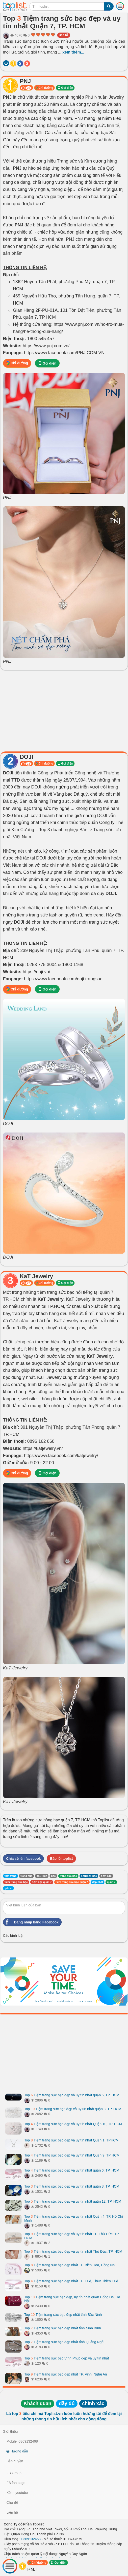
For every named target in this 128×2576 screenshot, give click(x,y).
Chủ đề (12, 2502)
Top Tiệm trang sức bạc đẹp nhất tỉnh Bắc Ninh (63, 2315)
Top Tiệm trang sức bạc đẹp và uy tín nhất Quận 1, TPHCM (71, 2140)
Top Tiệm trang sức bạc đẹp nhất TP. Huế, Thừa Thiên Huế (71, 2281)
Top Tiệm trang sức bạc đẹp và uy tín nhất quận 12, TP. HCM (72, 2201)
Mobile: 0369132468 (22, 2441)
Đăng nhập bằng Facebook (30, 1922)
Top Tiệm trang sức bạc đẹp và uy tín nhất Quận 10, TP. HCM (73, 2124)
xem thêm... (73, 52)
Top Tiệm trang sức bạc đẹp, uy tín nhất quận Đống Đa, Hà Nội (72, 2299)
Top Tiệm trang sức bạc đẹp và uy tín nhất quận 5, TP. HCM (71, 2095)
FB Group (14, 2473)
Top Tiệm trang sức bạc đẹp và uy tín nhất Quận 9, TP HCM (72, 2155)
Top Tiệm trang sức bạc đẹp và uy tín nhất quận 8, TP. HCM (71, 2186)
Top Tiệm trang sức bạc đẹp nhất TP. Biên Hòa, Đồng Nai (69, 2265)
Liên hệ (12, 2512)
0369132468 (31, 2539)
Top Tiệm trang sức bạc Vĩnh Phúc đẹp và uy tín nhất (66, 2358)
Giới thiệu (10, 2431)
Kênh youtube (17, 2493)
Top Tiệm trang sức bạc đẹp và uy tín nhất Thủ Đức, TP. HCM (73, 2251)
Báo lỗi (64, 35)
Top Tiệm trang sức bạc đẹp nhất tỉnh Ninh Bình (62, 2328)
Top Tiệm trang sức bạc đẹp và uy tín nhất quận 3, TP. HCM (72, 2109)
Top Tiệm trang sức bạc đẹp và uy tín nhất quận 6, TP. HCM (71, 2170)
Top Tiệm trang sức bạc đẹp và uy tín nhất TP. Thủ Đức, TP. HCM (71, 2236)
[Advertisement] (64, 709)
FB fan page (15, 2483)
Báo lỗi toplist (61, 1859)
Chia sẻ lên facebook (23, 1859)
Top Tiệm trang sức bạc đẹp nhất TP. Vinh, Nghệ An (65, 2374)
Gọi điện (65, 88)
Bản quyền (14, 2461)
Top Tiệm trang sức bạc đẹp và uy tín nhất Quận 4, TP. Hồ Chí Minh (73, 2218)
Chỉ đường (44, 88)
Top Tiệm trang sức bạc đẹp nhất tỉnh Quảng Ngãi (64, 2342)
